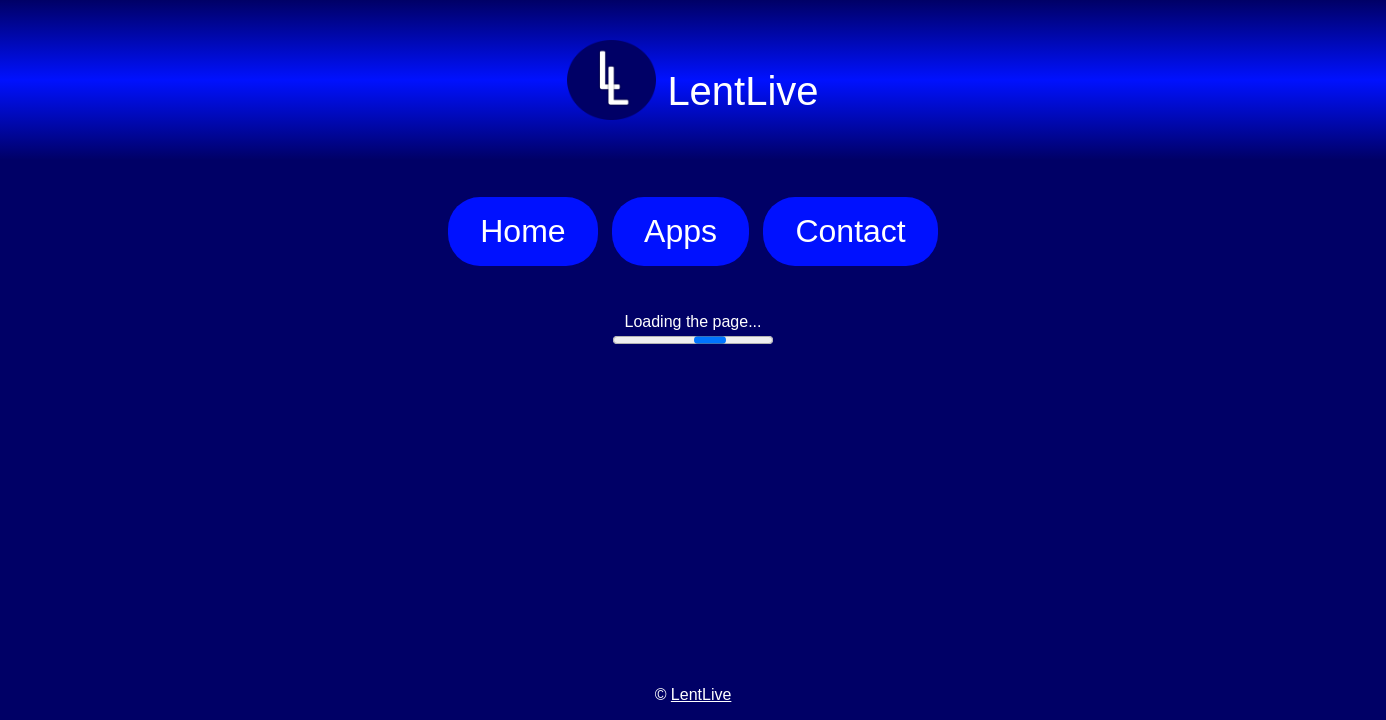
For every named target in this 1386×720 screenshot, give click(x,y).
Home (522, 231)
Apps (680, 231)
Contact (850, 231)
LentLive (701, 694)
